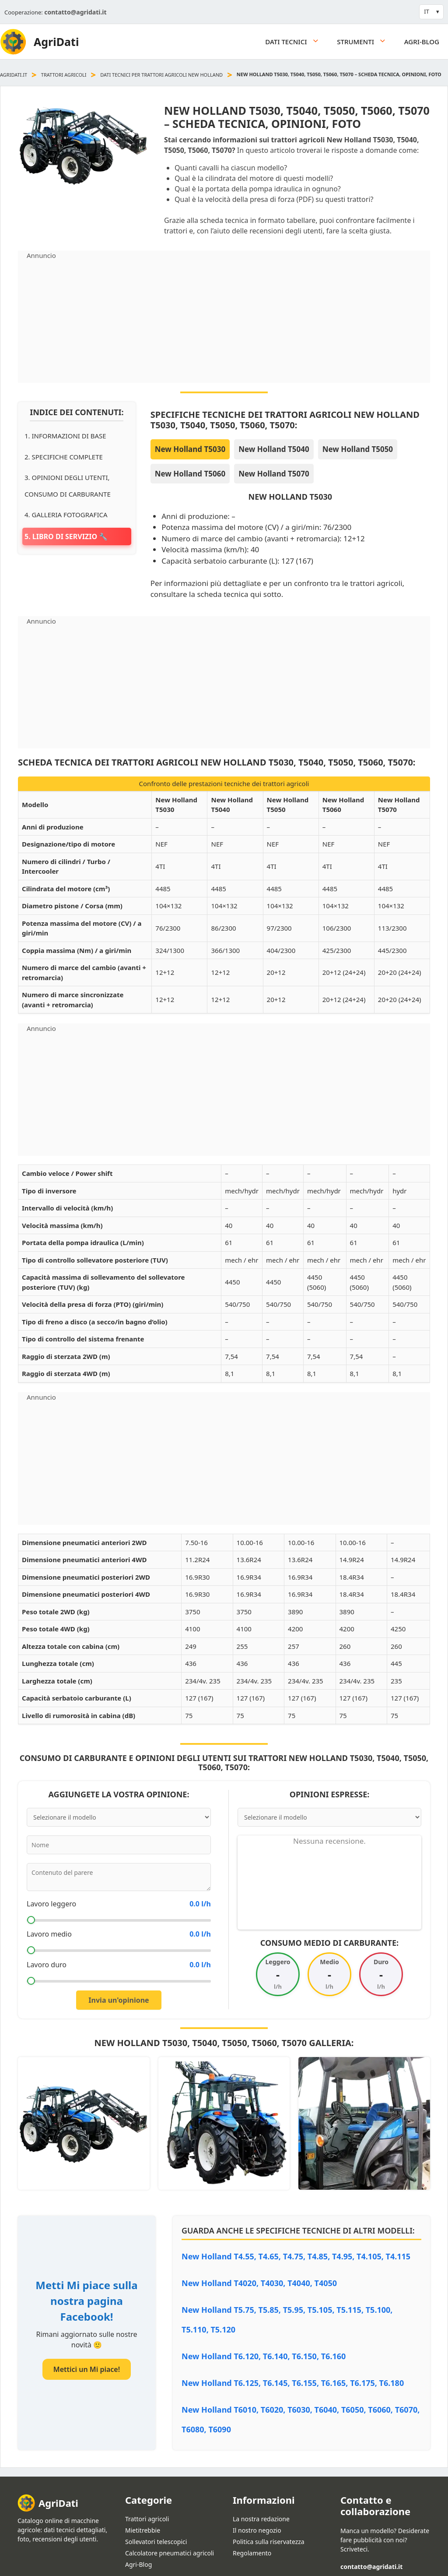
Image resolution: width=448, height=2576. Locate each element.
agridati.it (13, 74)
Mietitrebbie (142, 2530)
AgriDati (56, 41)
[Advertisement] (224, 321)
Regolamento (252, 2553)
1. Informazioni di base (65, 435)
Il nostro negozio (257, 2530)
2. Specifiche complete (63, 456)
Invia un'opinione (118, 2000)
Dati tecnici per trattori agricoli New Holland (161, 74)
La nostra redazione (261, 2519)
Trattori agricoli (64, 74)
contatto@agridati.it (75, 12)
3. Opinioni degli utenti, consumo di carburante (67, 485)
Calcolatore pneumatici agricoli (169, 2553)
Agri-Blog (421, 41)
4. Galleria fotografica (66, 514)
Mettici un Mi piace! (86, 2369)
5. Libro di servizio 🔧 (66, 536)
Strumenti (366, 41)
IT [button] (426, 11)
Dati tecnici (296, 41)
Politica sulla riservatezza (268, 2541)
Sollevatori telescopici (156, 2541)
